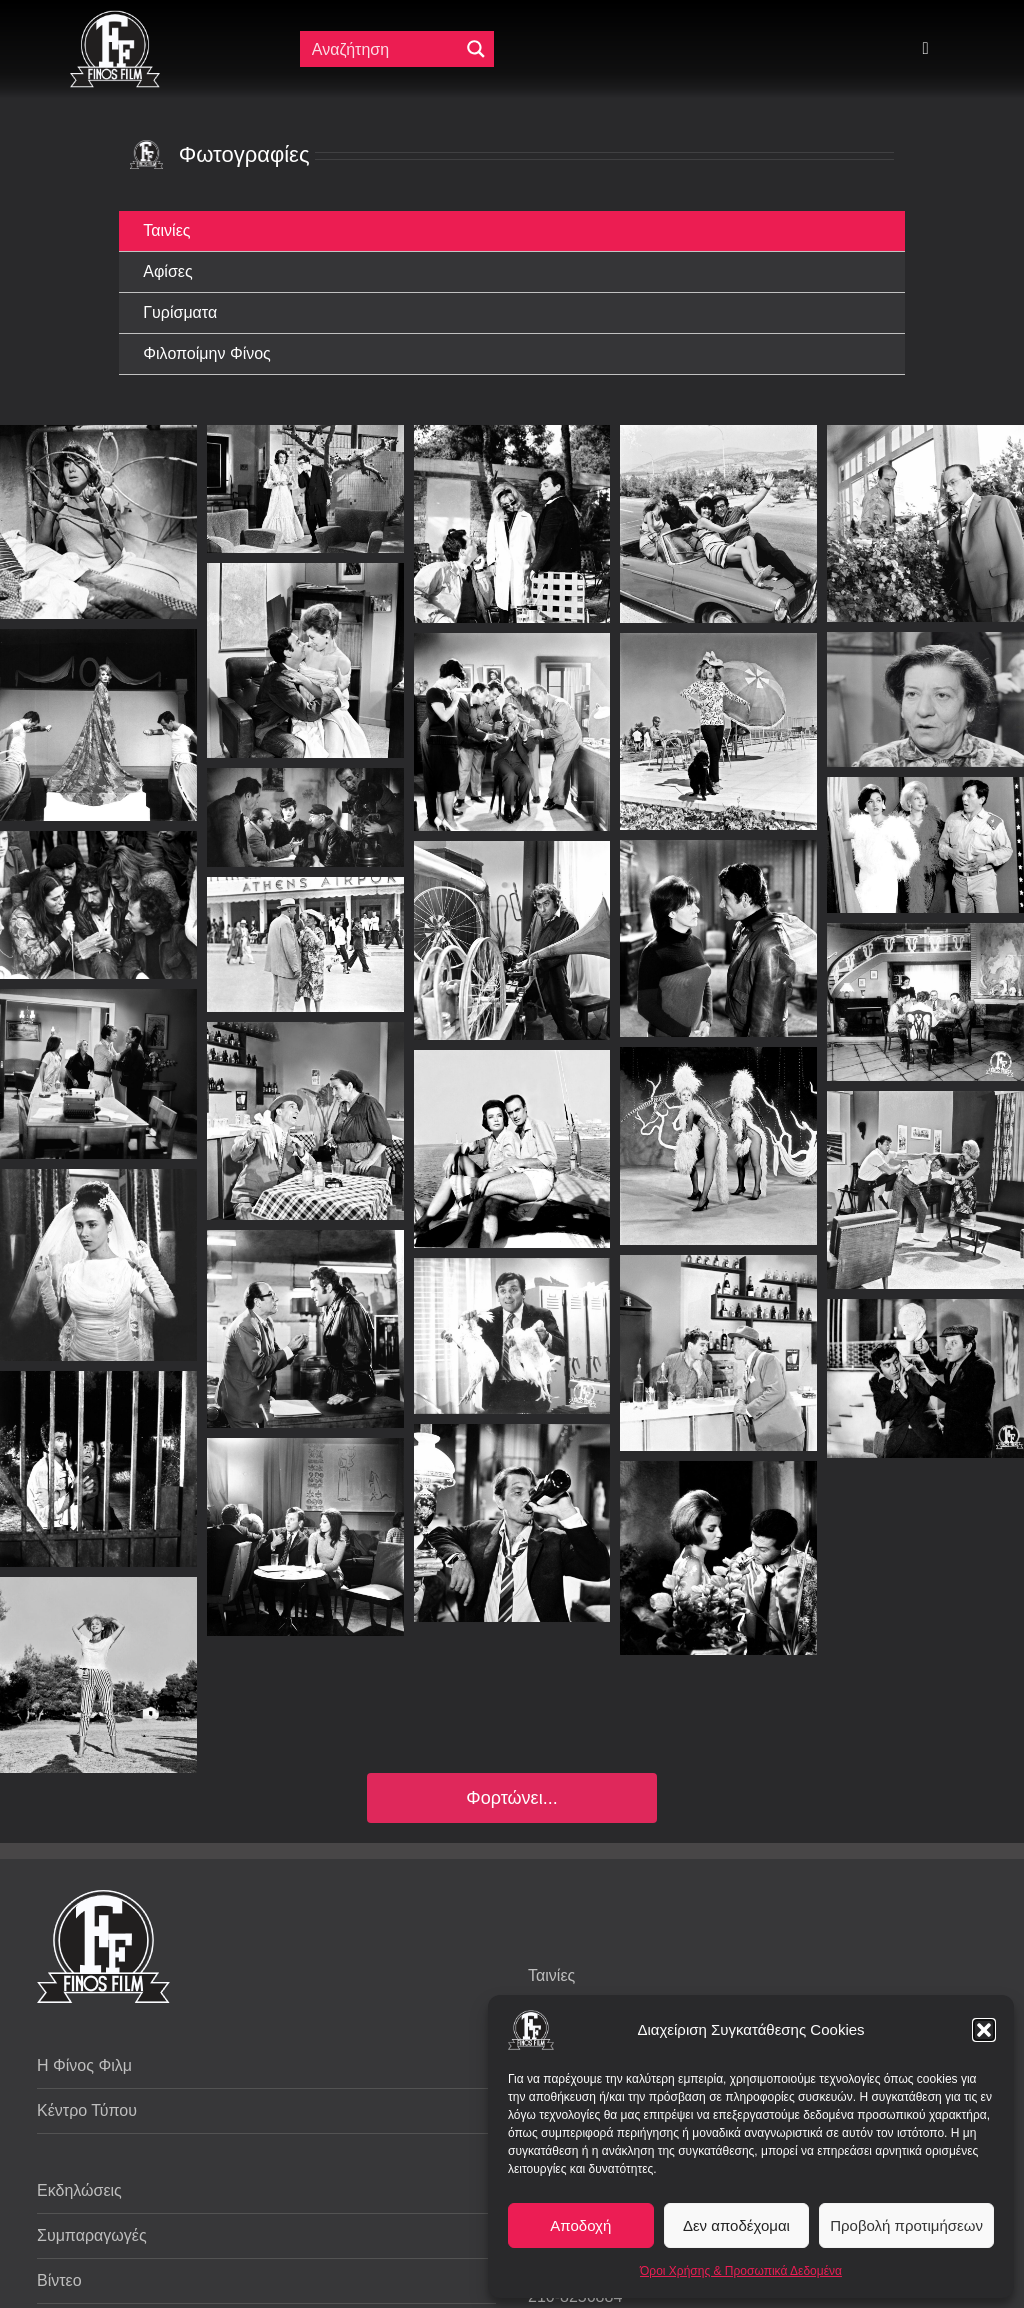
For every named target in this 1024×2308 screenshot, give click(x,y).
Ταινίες (551, 1975)
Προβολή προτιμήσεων (906, 2225)
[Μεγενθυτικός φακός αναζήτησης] (476, 49)
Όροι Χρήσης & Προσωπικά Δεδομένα (741, 2271)
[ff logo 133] (115, 18)
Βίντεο (59, 2280)
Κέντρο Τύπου (87, 2110)
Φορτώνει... (511, 1798)
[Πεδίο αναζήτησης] (381, 49)
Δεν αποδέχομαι (736, 2225)
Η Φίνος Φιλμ (84, 2065)
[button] (984, 2030)
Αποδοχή (580, 2225)
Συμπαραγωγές (92, 2235)
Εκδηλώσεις (79, 2190)
